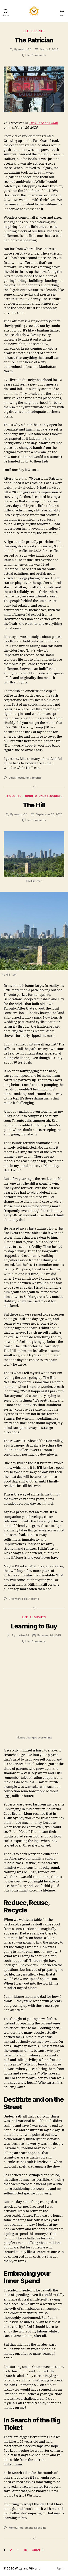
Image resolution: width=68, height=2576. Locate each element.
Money (13, 2527)
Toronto (38, 31)
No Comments (36, 55)
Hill (26, 1598)
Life (26, 31)
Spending (40, 2527)
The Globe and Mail (43, 123)
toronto (36, 777)
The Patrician (34, 40)
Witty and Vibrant (27, 2568)
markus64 (24, 49)
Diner (12, 777)
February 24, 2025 (49, 1635)
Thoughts (13, 795)
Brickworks (16, 1598)
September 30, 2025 (49, 814)
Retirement (25, 2527)
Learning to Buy (34, 1626)
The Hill (34, 805)
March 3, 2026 (49, 49)
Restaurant (23, 777)
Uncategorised (51, 795)
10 (25, 2550)
